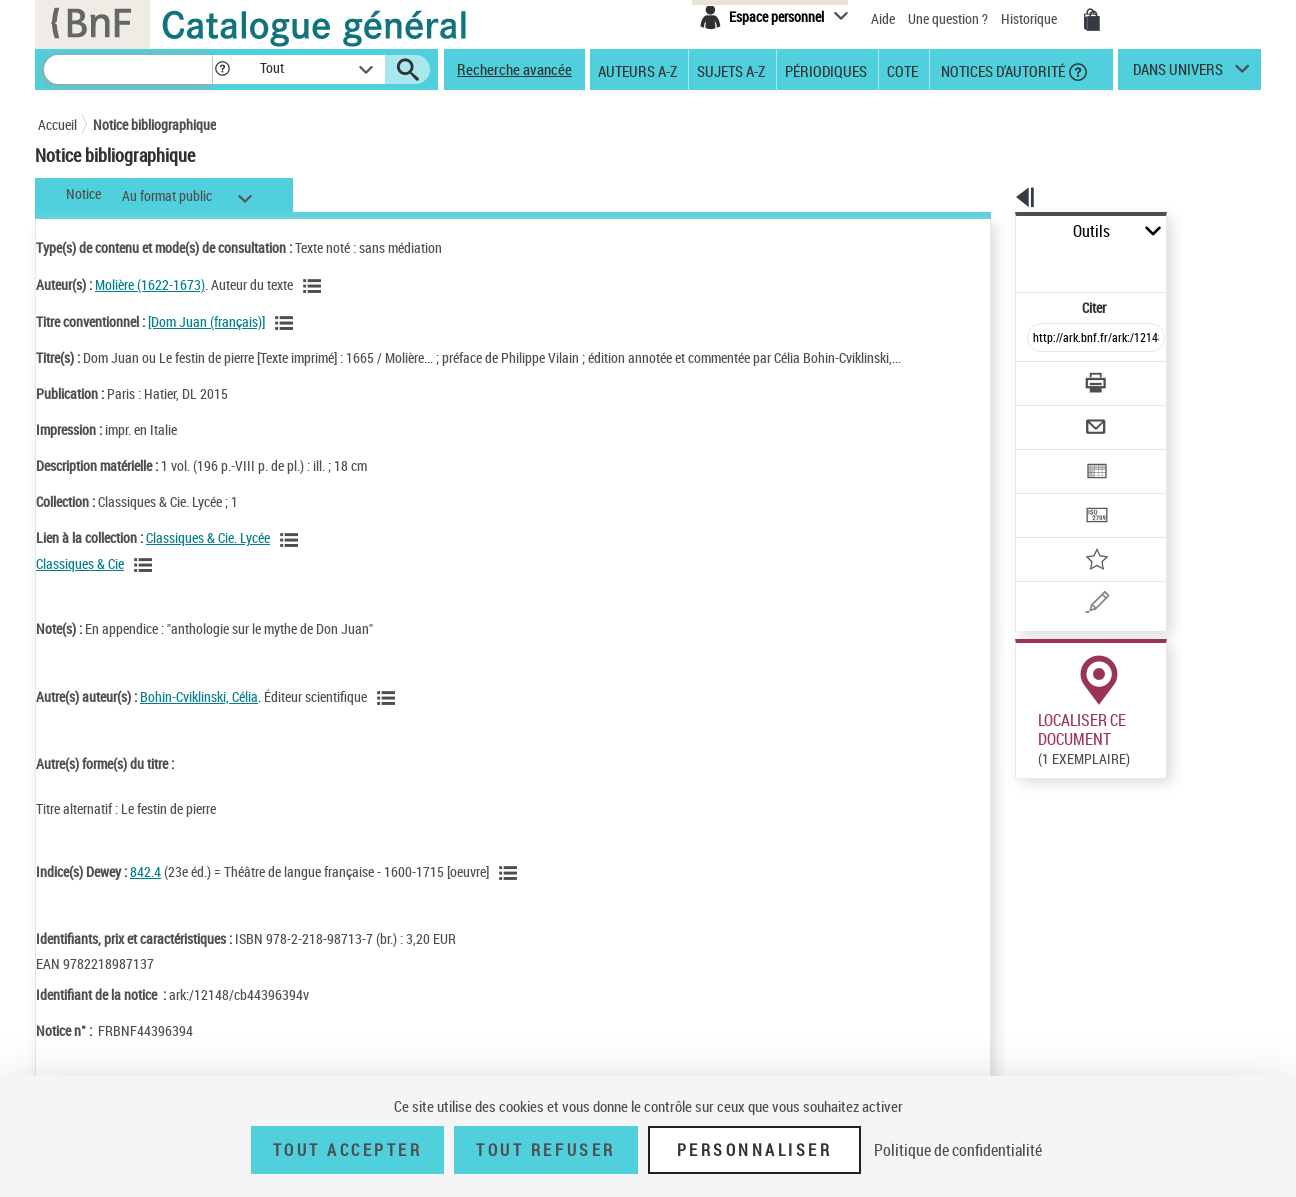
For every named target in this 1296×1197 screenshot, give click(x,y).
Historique (1030, 18)
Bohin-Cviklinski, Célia (199, 696)
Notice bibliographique (154, 124)
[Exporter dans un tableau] (1054, 417)
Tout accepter (348, 1150)
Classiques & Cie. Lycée (208, 537)
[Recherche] (128, 69)
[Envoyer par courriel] (1039, 378)
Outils (993, 231)
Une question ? (948, 18)
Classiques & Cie (80, 563)
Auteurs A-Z (637, 70)
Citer (1008, 263)
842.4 (145, 871)
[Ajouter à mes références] (1052, 495)
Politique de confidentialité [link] (958, 1150)
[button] (222, 69)
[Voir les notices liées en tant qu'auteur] (315, 286)
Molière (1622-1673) (150, 284)
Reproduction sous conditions (1169, 748)
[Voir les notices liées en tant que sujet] (511, 873)
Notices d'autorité (1001, 70)
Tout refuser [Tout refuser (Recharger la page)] (545, 1150)
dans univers (1178, 74)
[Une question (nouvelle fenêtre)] (1079, 534)
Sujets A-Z (731, 70)
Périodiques (826, 70)
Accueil (57, 124)
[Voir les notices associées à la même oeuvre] (287, 323)
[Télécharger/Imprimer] (1043, 339)
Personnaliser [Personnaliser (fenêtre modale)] (755, 1150)
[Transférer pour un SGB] (1048, 456)
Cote (902, 70)
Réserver (1031, 749)
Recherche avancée (514, 69)
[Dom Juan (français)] (206, 321)
